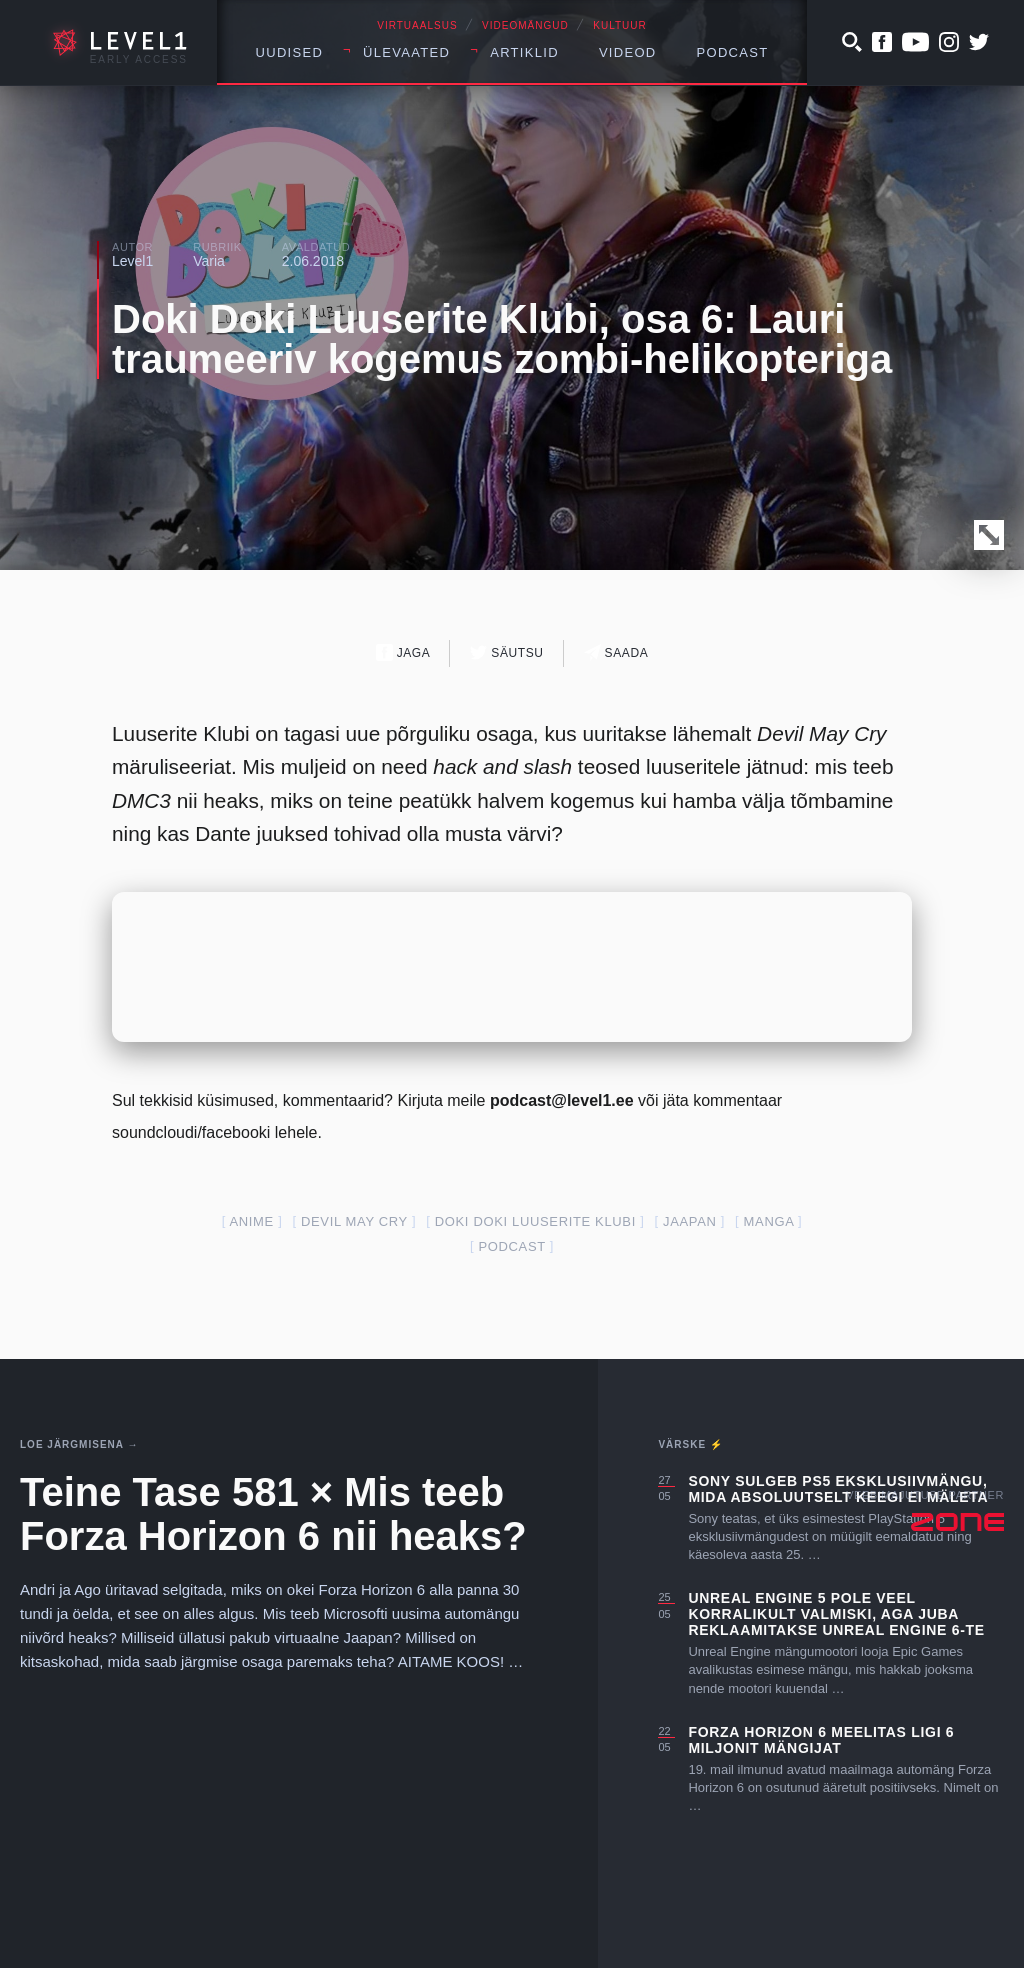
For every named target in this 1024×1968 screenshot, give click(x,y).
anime (251, 1221)
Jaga (403, 652)
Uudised (290, 52)
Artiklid (524, 52)
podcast (511, 1246)
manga (769, 1221)
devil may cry (354, 1221)
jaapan (690, 1221)
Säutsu (506, 652)
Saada (616, 652)
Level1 (132, 261)
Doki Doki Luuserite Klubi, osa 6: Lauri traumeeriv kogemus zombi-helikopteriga (502, 339)
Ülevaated (406, 52)
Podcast (733, 52)
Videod (628, 52)
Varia (209, 261)
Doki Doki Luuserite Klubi (535, 1221)
